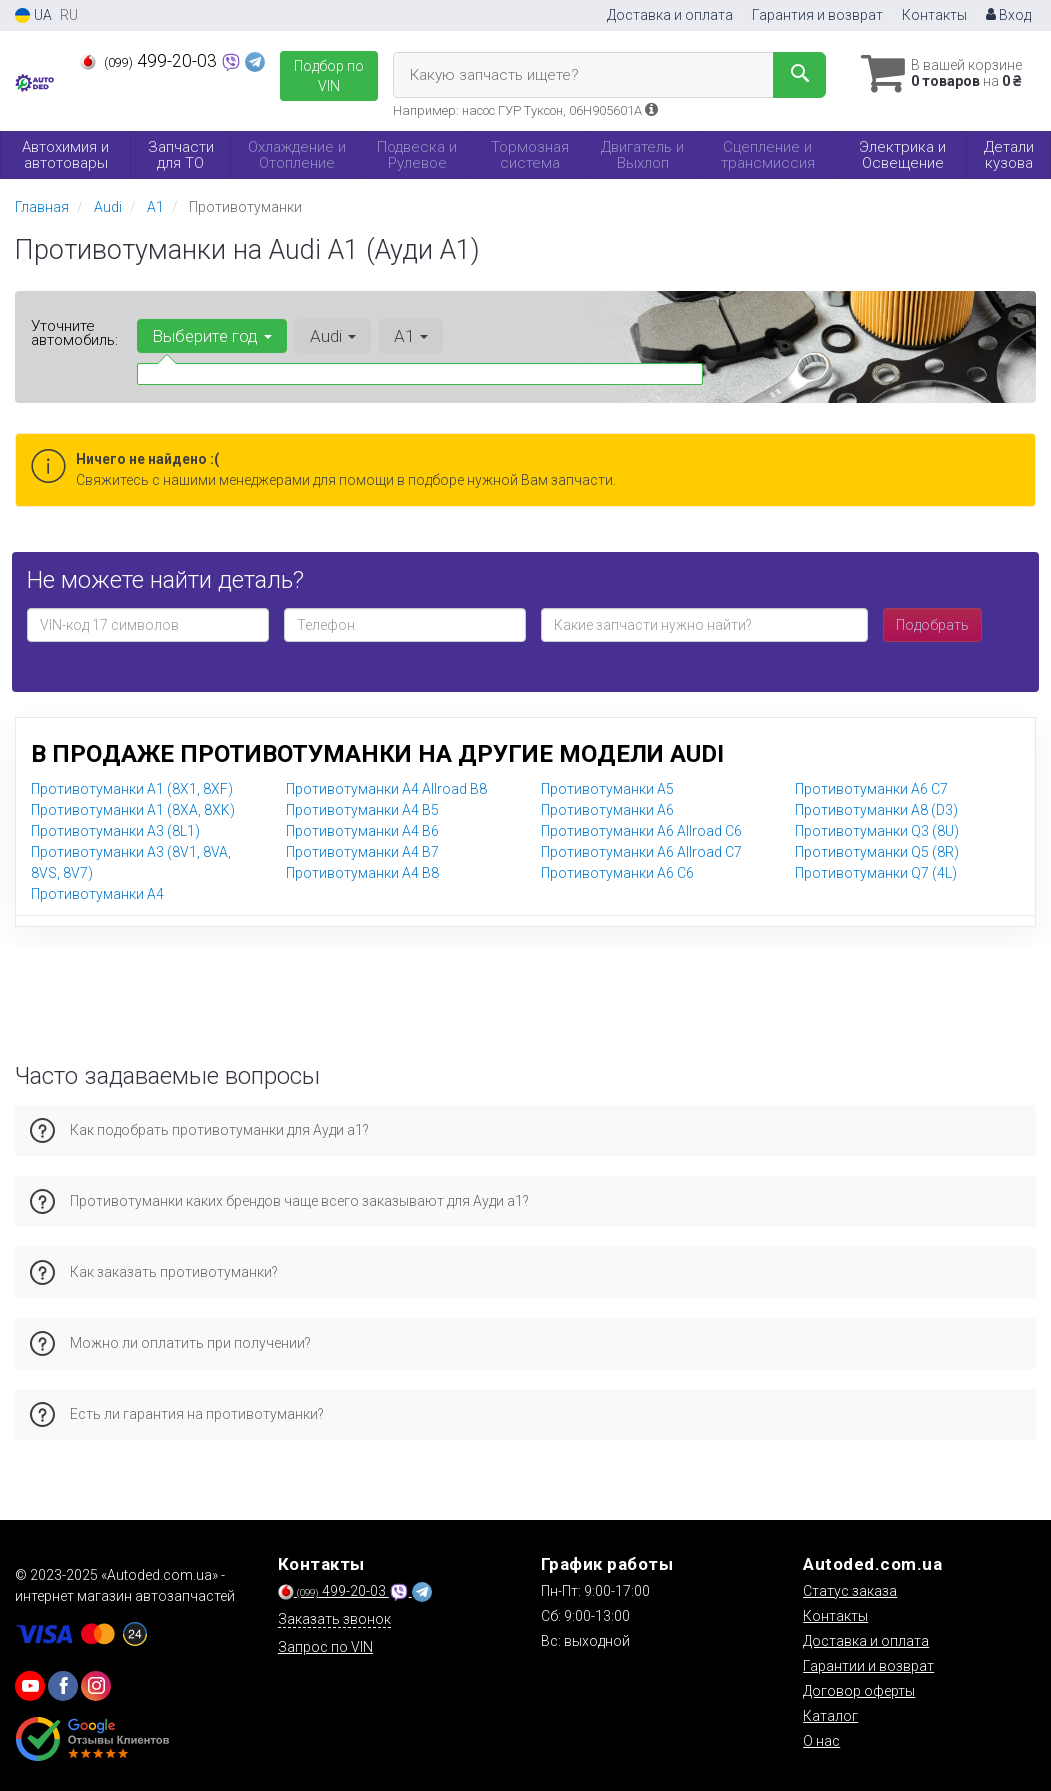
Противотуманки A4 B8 (362, 873)
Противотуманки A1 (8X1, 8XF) (132, 789)
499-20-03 (150, 61)
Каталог (830, 1716)
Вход (1008, 15)
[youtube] (30, 1686)
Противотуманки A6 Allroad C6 (641, 831)
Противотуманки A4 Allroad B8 (386, 789)
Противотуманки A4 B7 (362, 852)
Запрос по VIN (325, 1647)
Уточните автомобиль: (74, 333)
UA (33, 15)
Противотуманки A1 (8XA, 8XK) (133, 810)
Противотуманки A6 (607, 810)
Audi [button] (333, 336)
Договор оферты (859, 1691)
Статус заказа (850, 1591)
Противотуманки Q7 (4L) (876, 873)
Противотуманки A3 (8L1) (115, 831)
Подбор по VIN (329, 76)
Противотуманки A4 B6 (362, 831)
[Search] (799, 75)
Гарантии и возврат (868, 1666)
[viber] (63, 1686)
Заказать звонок (334, 1619)
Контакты (934, 15)
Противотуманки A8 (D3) (876, 810)
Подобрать (932, 625)
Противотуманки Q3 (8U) (877, 831)
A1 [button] (411, 336)
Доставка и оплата (670, 15)
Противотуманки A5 (607, 789)
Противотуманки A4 (97, 894)
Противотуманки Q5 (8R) (877, 852)
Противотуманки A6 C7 (871, 789)
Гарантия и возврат (817, 15)
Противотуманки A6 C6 (617, 873)
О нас (821, 1741)
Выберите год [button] (212, 336)
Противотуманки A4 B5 (362, 810)
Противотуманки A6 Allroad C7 (641, 852)
